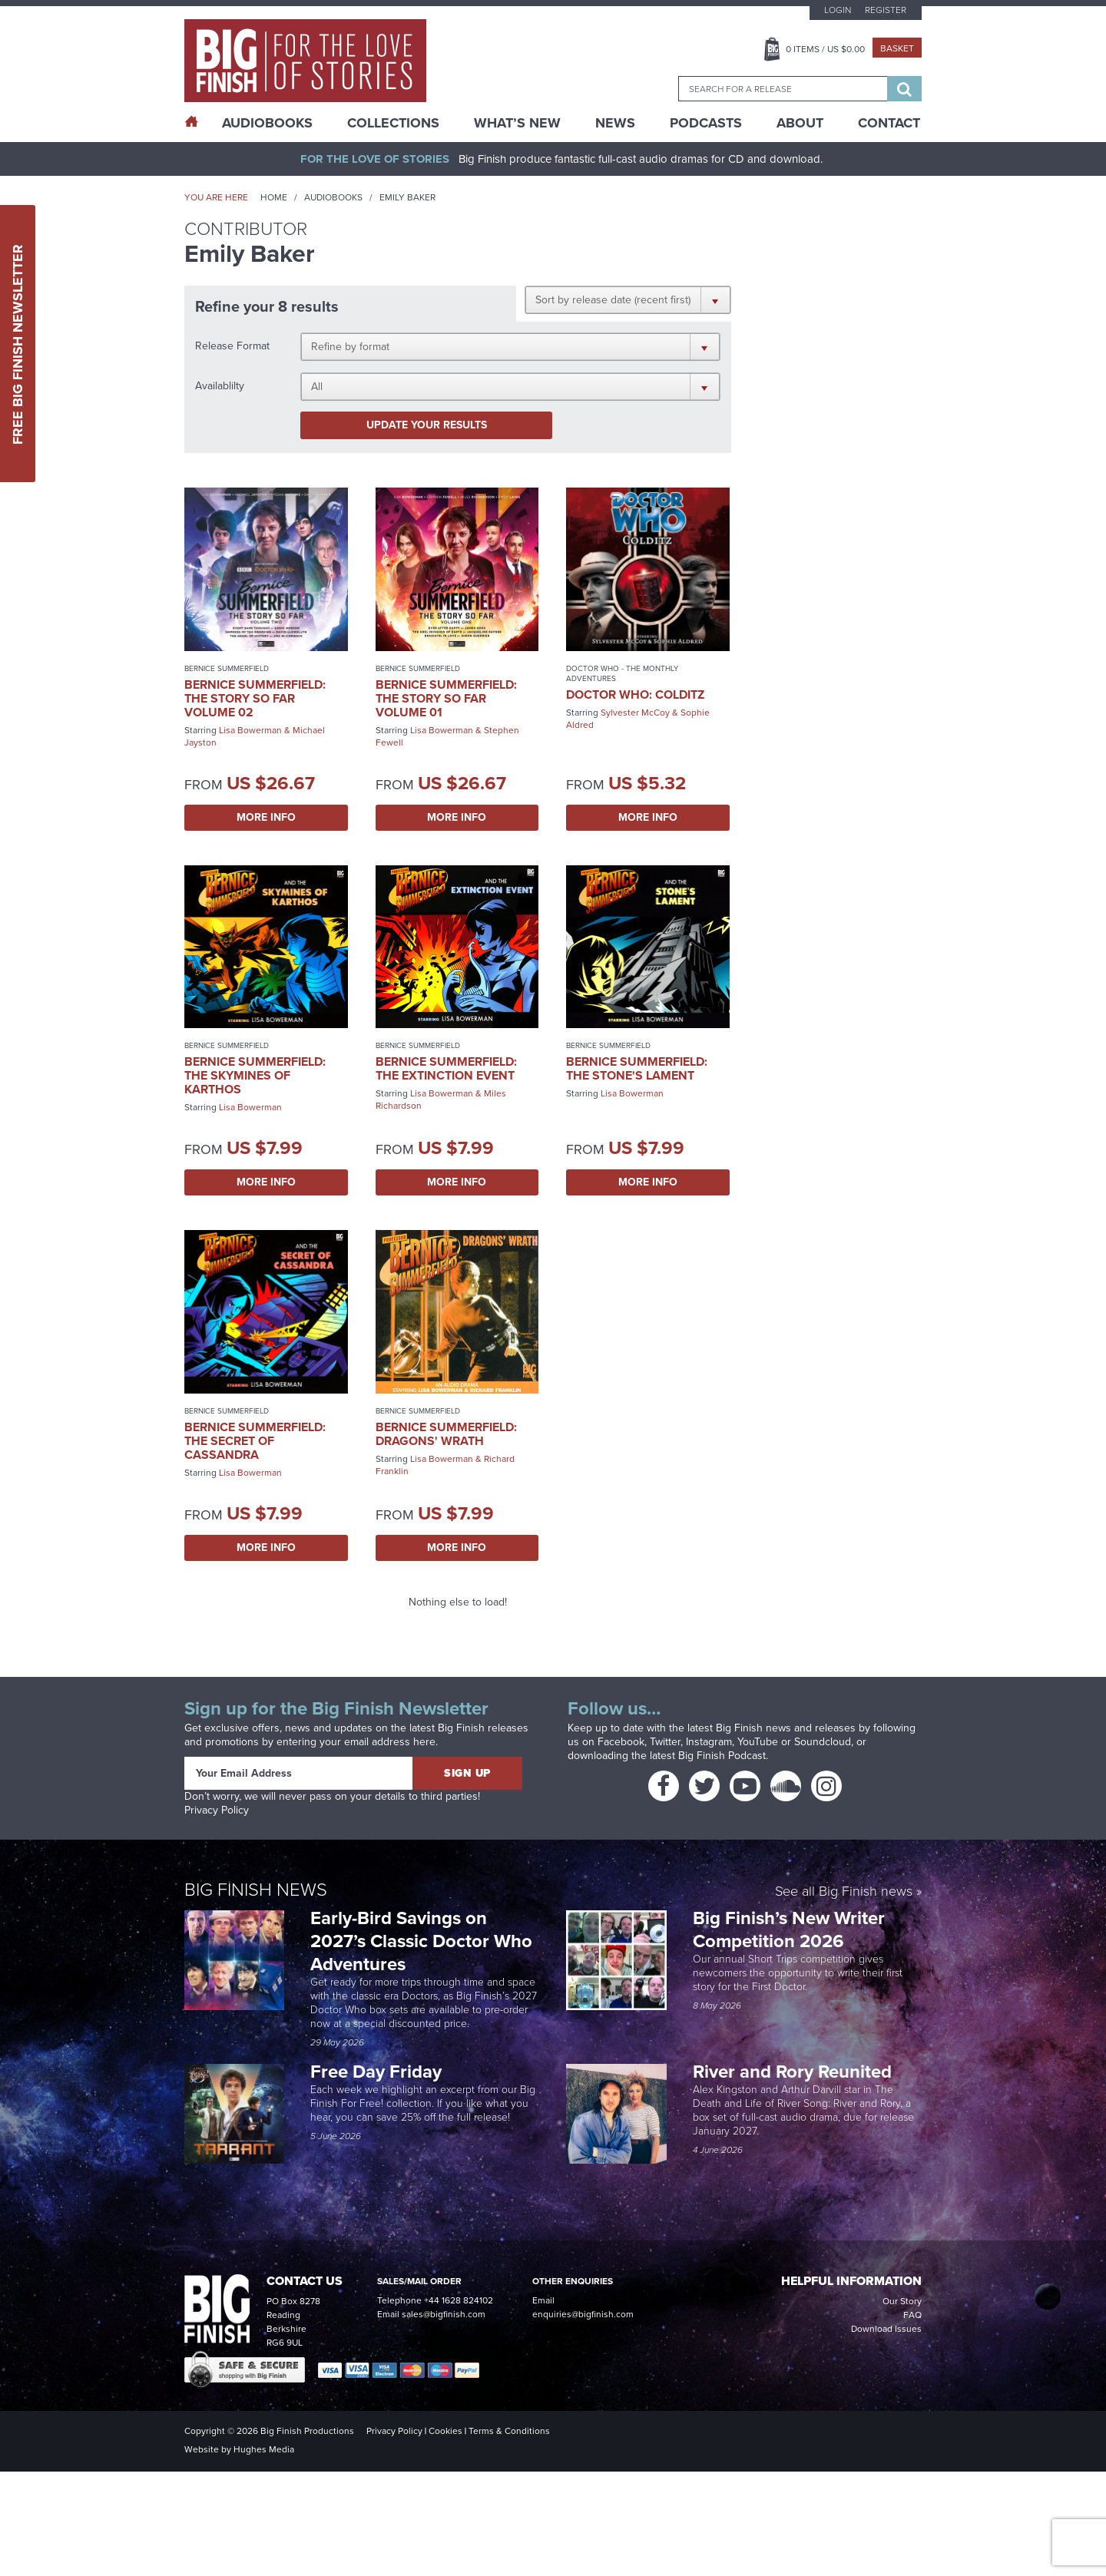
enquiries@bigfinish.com (583, 2314)
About (800, 123)
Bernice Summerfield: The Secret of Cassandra (255, 1440)
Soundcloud (822, 1742)
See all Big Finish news (843, 1892)
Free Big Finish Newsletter (18, 343)
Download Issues (886, 2329)
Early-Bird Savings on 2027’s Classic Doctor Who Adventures (421, 1941)
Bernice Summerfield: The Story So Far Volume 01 (446, 698)
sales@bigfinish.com (443, 2314)
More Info (266, 817)
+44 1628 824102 (458, 2300)
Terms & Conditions (509, 2431)
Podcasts (706, 123)
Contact (889, 123)
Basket (897, 48)
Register (885, 10)
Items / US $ (825, 49)
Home (273, 197)
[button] (628, 299)
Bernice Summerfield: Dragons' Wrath (446, 1434)
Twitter (665, 1742)
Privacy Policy (216, 1810)
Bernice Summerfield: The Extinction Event (446, 1068)
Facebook (621, 1742)
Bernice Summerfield (226, 668)
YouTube (757, 1742)
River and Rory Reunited (792, 2071)
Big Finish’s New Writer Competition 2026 (789, 1929)
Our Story (902, 2301)
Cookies (445, 2431)
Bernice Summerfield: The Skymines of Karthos (255, 1075)
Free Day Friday (376, 2071)
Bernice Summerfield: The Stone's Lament (636, 1068)
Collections (393, 123)
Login (837, 10)
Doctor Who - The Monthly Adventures (622, 673)
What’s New (517, 123)
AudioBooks (267, 123)
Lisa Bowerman (250, 730)
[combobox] (782, 88)
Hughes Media (263, 2449)
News (615, 123)
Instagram (709, 1742)
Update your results (426, 425)
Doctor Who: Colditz (635, 694)
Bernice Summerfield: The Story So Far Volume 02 (255, 698)
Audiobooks (333, 197)
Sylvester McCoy (635, 712)
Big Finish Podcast (722, 1756)
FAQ (912, 2315)
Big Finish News (255, 1889)
